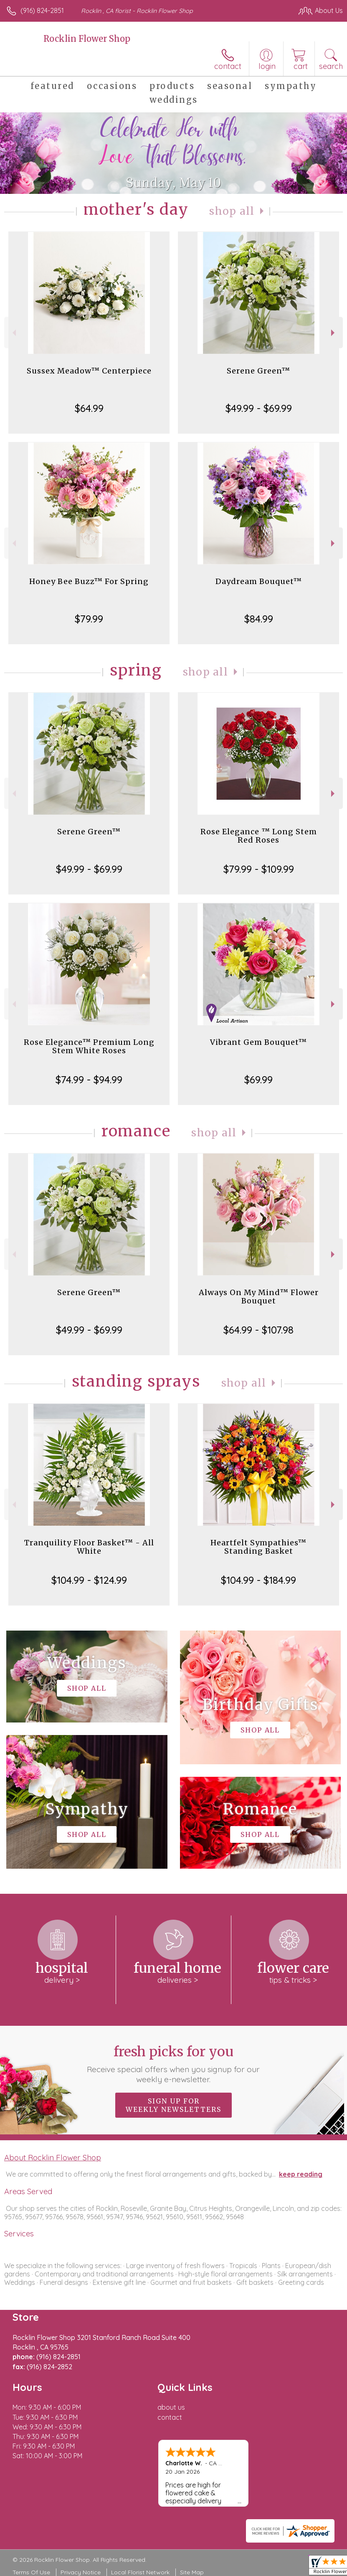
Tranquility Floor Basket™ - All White (89, 1547)
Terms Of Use (31, 2572)
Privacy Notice (81, 2572)
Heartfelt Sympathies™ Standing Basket (258, 1547)
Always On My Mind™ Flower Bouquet (259, 1297)
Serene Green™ (258, 371)
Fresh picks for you (173, 2063)
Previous (13, 332)
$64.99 (89, 408)
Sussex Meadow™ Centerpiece (89, 371)
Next (334, 332)
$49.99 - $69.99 (258, 408)
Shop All (231, 211)
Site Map (192, 2572)
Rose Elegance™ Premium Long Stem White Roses (89, 1046)
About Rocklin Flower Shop (52, 2157)
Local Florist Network (140, 2572)
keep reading (300, 2174)
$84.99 (258, 618)
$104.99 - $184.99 (258, 1580)
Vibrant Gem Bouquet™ (258, 1042)
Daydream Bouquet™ (258, 581)
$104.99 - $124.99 (89, 1580)
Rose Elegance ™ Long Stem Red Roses (258, 836)
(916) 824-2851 (42, 10)
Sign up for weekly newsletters (173, 2105)
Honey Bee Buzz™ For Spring (89, 581)
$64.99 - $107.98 (258, 1330)
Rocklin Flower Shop (86, 38)
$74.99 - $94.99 (89, 1079)
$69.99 (258, 1079)
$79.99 (89, 618)
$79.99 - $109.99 (258, 869)
